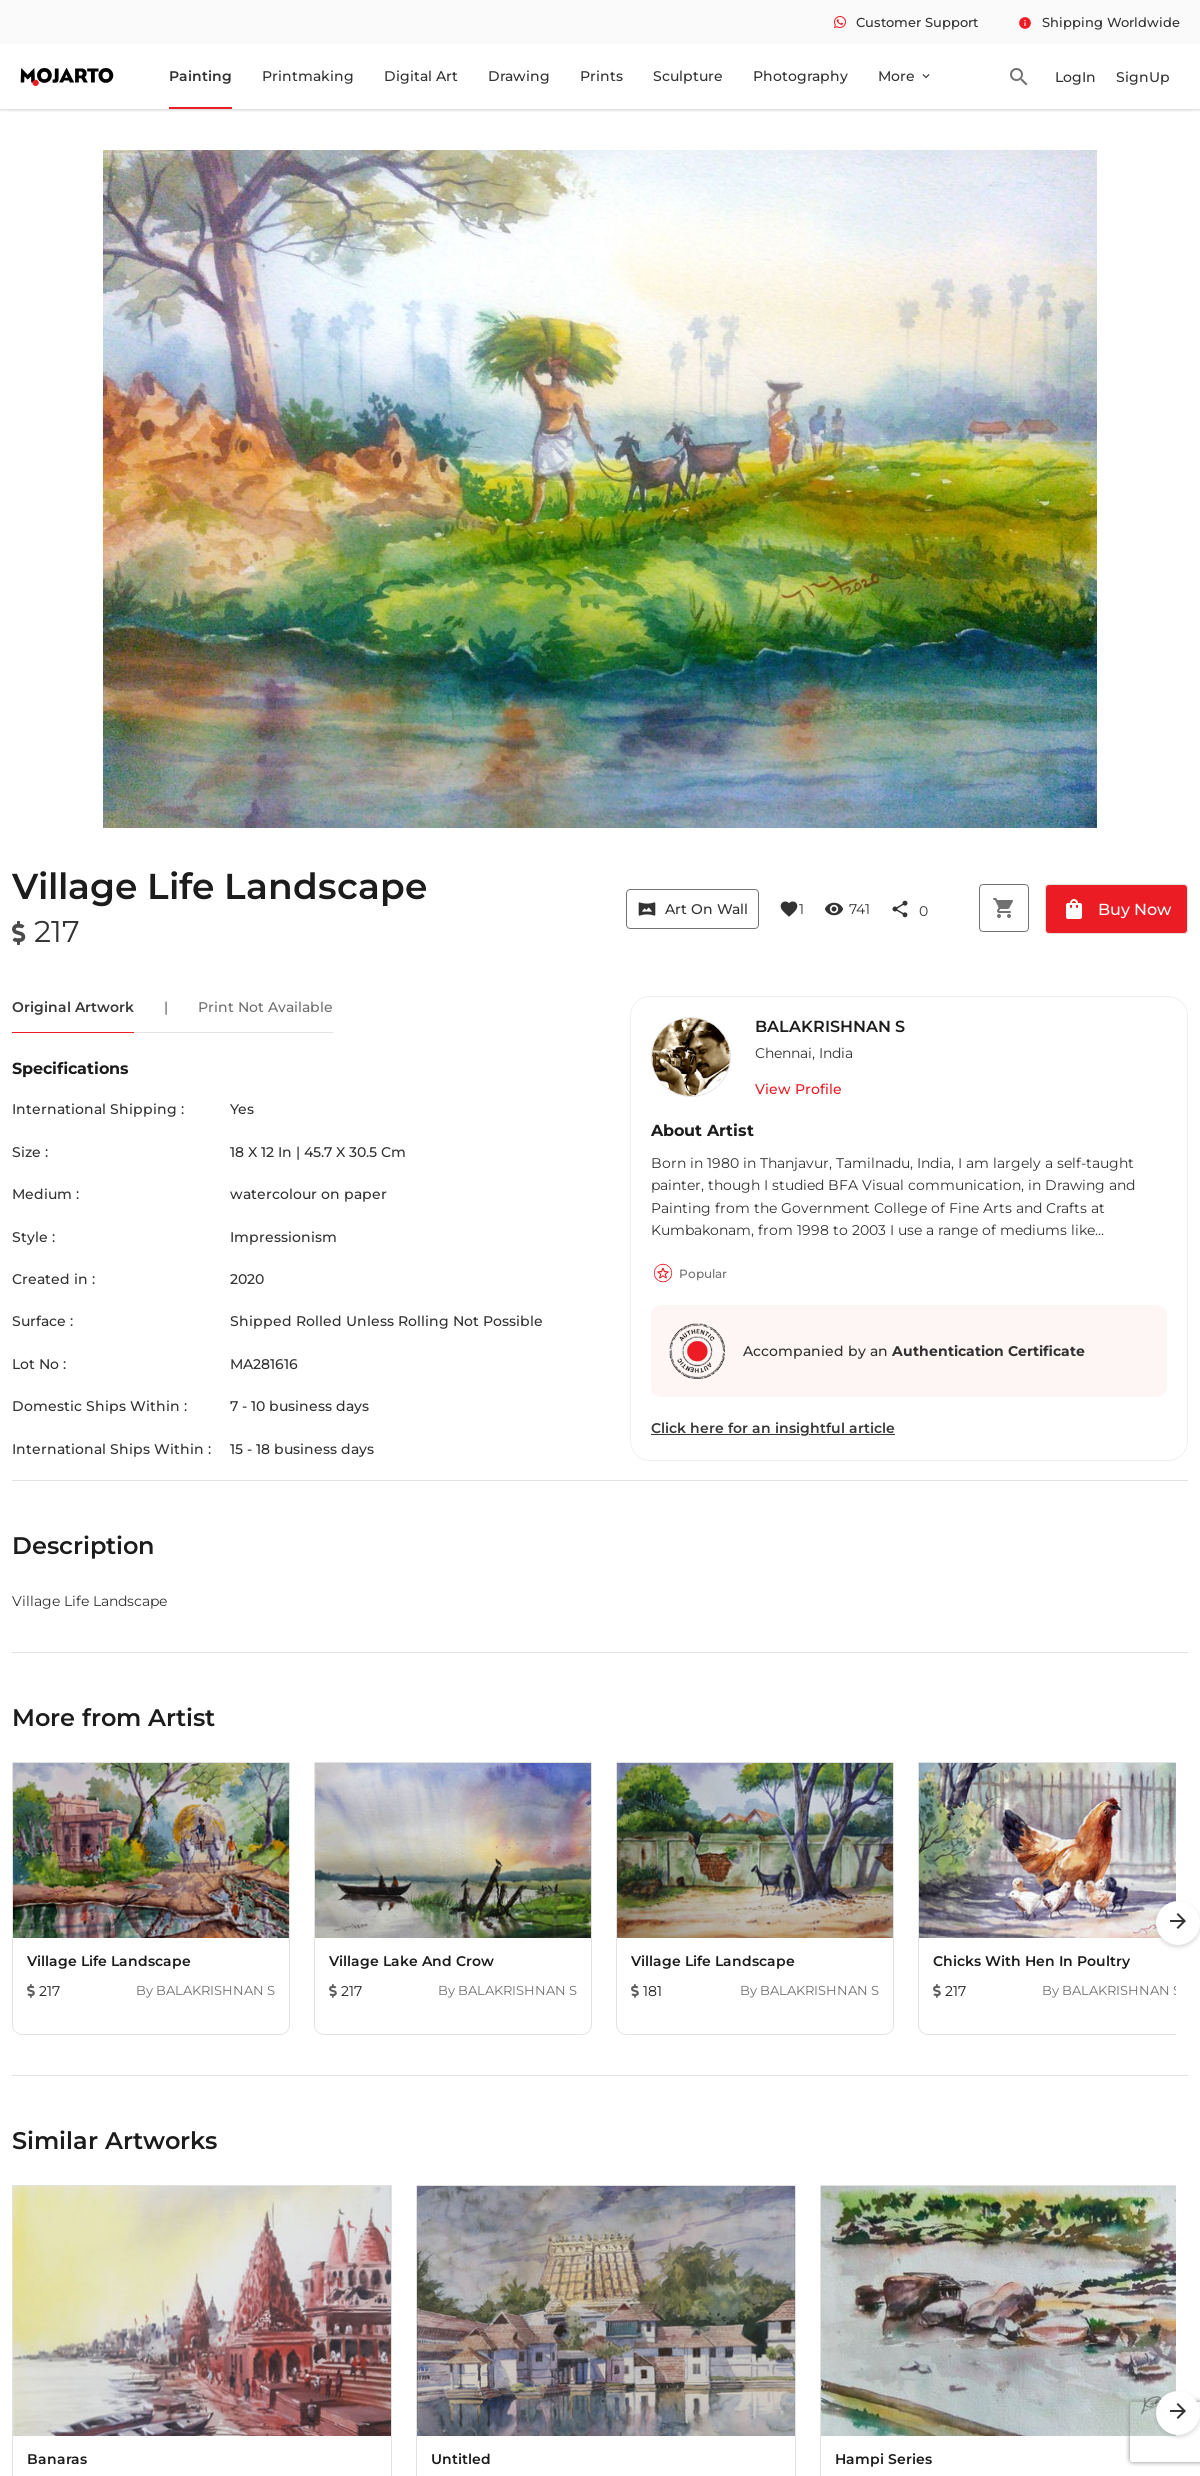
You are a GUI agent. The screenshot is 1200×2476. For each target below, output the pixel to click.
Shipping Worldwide (1099, 22)
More (905, 76)
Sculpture (688, 76)
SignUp (1143, 77)
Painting (200, 76)
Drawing (519, 76)
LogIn (1075, 77)
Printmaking (308, 76)
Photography (800, 76)
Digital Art (421, 76)
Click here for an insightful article (773, 1428)
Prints (601, 76)
